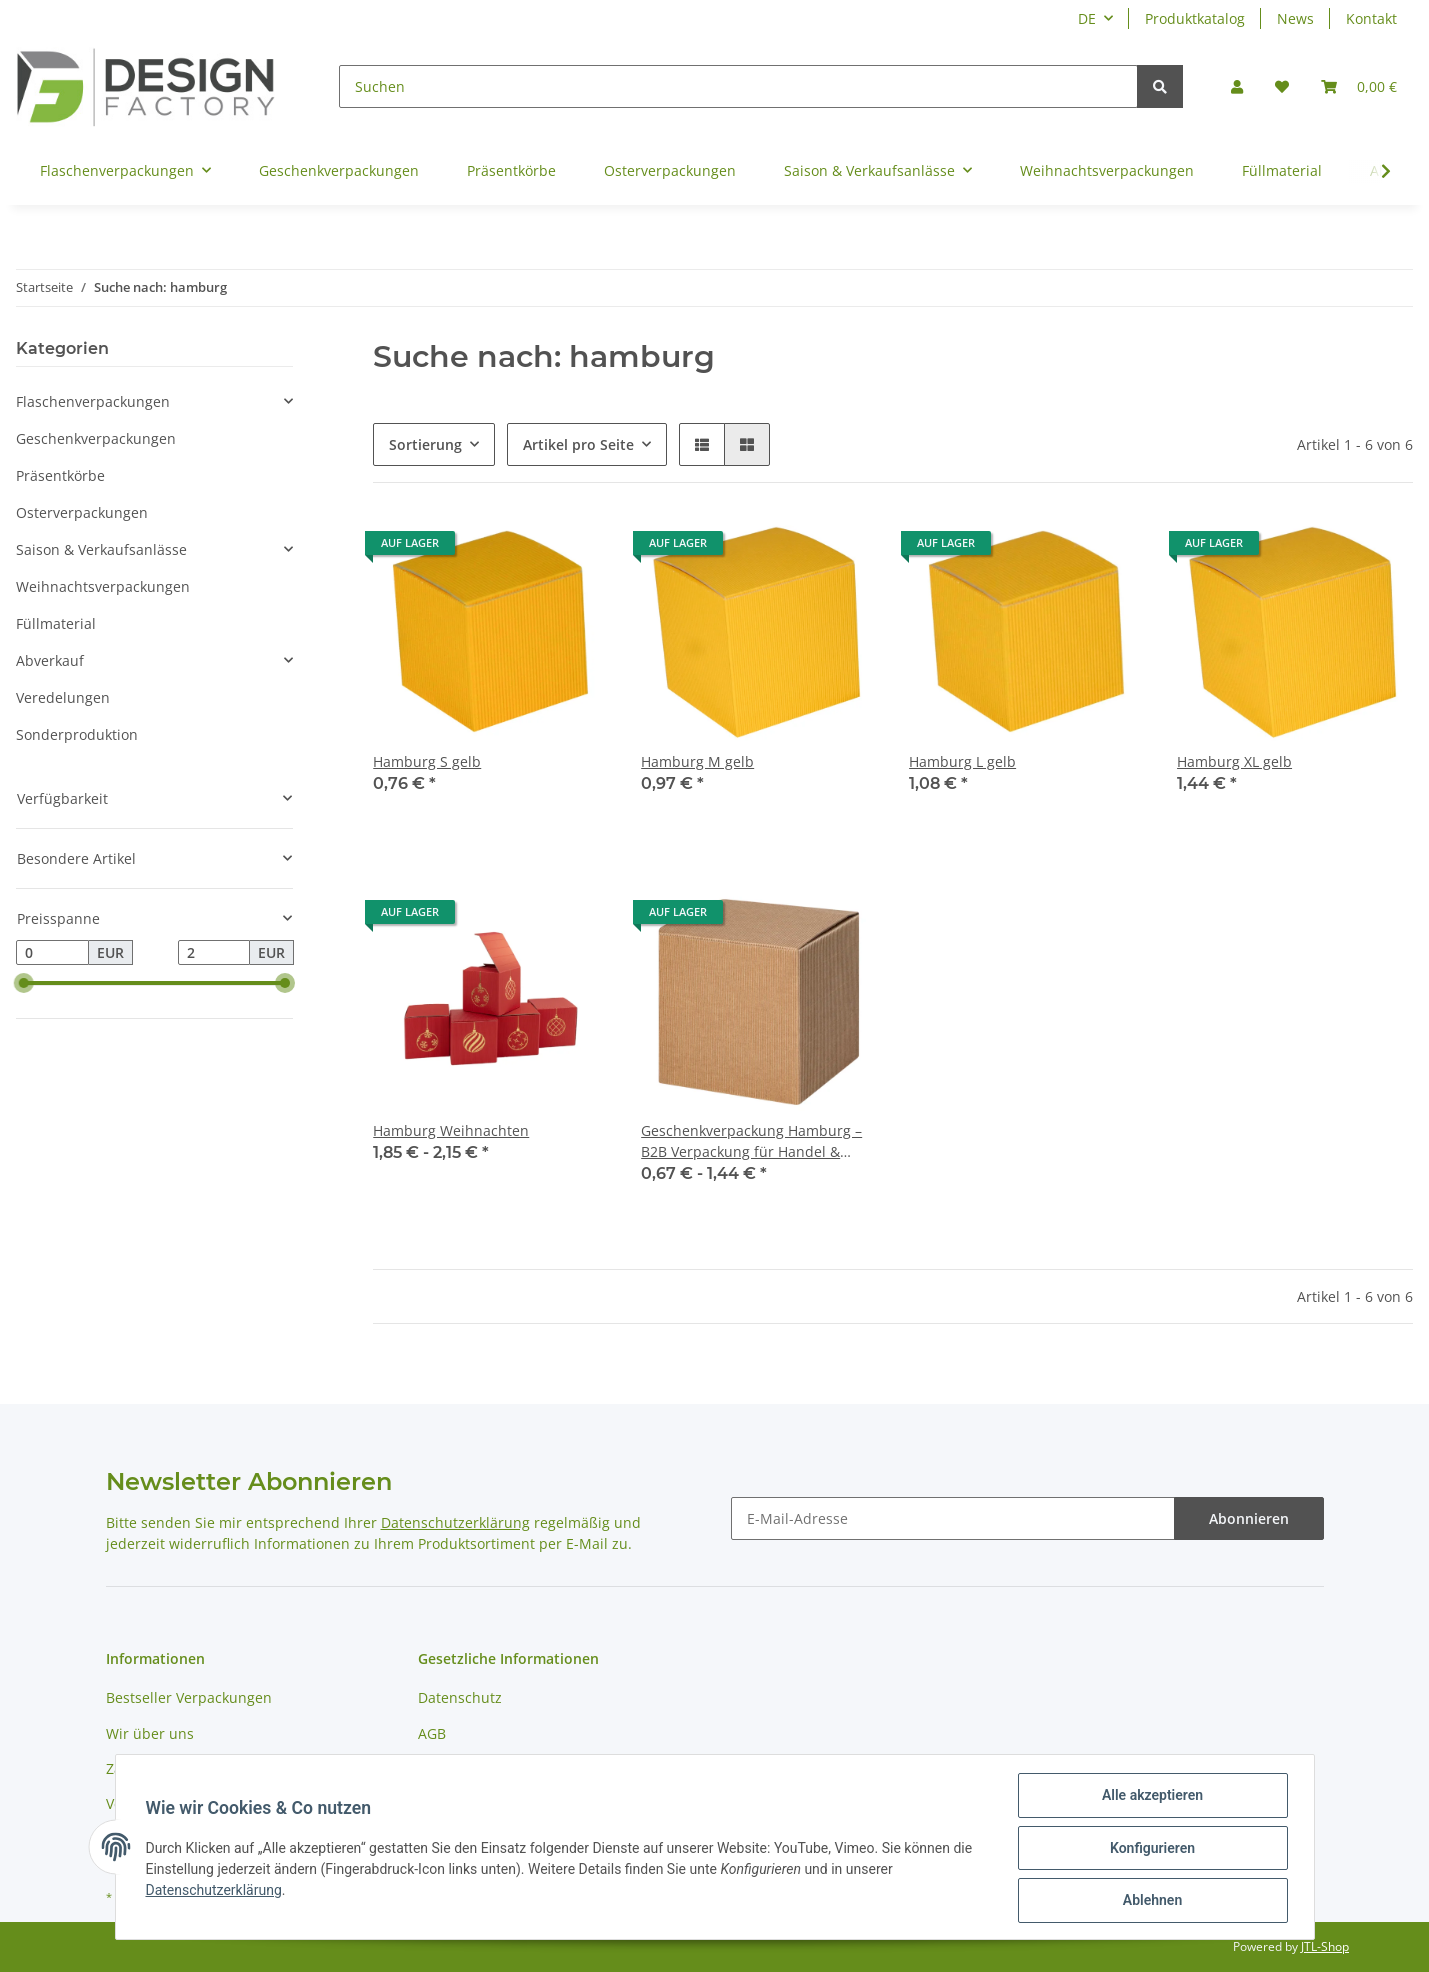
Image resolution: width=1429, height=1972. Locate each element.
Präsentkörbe (60, 475)
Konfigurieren (1150, 1849)
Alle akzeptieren (1150, 1797)
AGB (432, 1733)
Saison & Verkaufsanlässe (101, 549)
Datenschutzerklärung (455, 1522)
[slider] (24, 984)
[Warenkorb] (1359, 86)
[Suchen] (738, 86)
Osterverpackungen (82, 512)
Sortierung (425, 444)
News (1295, 18)
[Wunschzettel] (1282, 86)
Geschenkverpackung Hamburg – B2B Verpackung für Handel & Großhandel (751, 1141)
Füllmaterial (56, 623)
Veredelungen (63, 697)
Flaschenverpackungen (93, 401)
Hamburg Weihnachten (451, 1130)
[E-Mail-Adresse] (953, 1518)
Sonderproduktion (77, 734)
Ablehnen (1150, 1901)
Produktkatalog (1195, 18)
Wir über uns (150, 1733)
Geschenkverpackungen (96, 438)
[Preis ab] (52, 953)
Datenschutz (460, 1697)
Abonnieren (1249, 1518)
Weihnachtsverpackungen (103, 586)
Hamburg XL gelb (1234, 761)
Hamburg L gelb (962, 761)
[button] (1237, 86)
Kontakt (1371, 18)
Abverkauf (50, 660)
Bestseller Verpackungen (189, 1697)
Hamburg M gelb (697, 761)
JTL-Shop (1325, 1946)
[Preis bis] (214, 953)
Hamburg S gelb (427, 761)
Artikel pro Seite (578, 444)
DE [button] (1087, 18)
